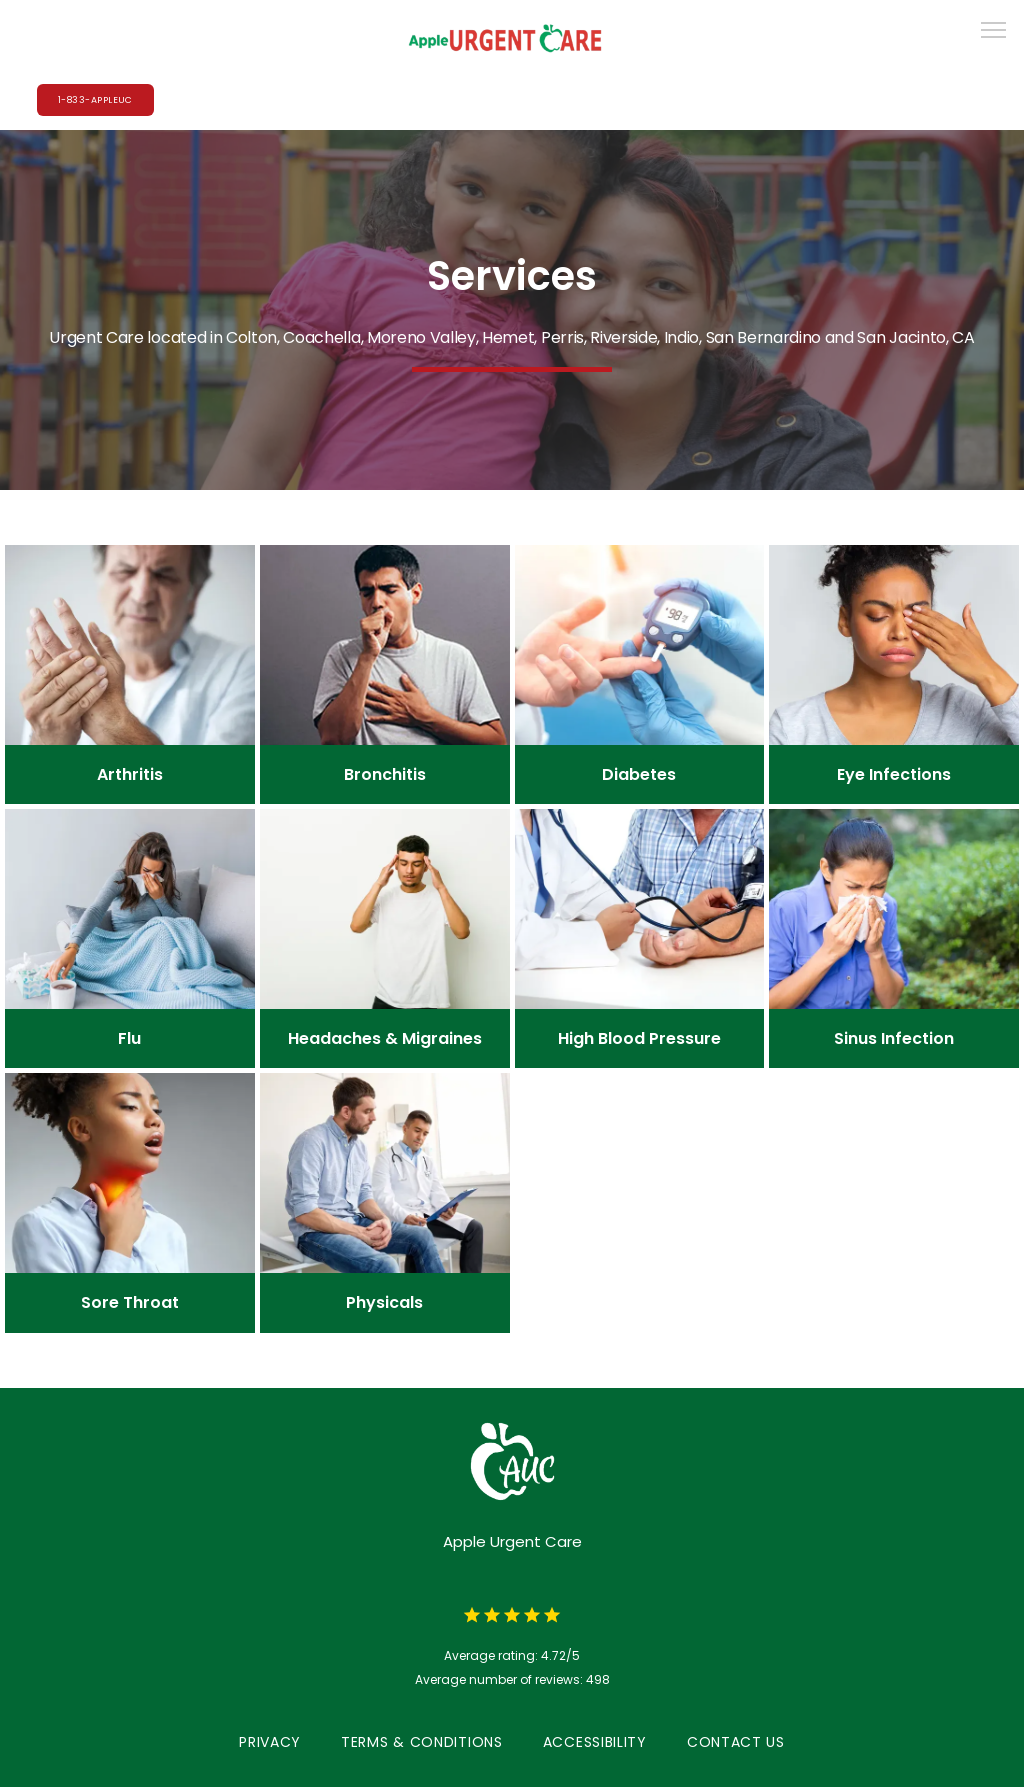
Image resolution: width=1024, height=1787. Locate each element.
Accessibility (595, 1742)
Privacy (270, 1742)
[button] (994, 32)
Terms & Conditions (422, 1742)
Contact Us (736, 1742)
